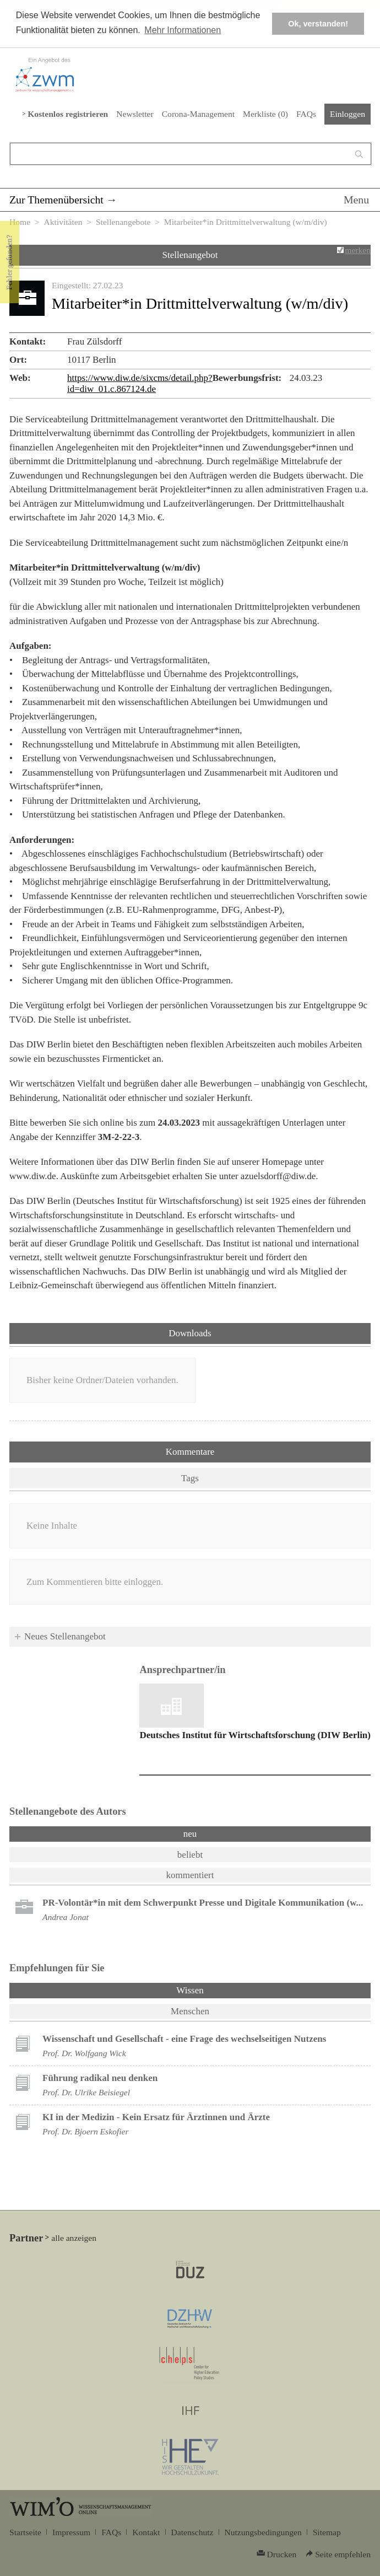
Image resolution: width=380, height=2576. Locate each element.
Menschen (190, 2011)
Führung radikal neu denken (100, 2078)
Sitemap (327, 2532)
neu (190, 1834)
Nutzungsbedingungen (263, 2532)
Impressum (71, 2532)
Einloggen (347, 114)
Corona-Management (198, 114)
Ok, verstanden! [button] (318, 23)
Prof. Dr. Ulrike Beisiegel (86, 2092)
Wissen (218, 1989)
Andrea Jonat (65, 1917)
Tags (190, 1478)
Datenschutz (192, 2532)
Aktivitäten (63, 222)
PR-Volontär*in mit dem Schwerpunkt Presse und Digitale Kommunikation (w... (202, 1902)
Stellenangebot (190, 255)
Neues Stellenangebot (65, 1636)
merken (358, 250)
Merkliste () (265, 114)
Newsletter (134, 114)
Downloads (190, 1333)
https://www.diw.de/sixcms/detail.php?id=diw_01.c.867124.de (140, 383)
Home (19, 222)
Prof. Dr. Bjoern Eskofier (85, 2131)
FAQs (306, 114)
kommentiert (190, 1875)
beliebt (190, 1854)
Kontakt (146, 2532)
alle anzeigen (73, 2237)
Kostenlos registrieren (68, 114)
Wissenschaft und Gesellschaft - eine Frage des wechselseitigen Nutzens (184, 2039)
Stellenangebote (123, 222)
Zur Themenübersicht (56, 199)
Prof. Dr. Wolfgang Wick (84, 2053)
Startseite (25, 2532)
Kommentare (190, 1451)
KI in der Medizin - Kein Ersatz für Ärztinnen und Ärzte (156, 2117)
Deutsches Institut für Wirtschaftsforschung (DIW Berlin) (255, 1735)
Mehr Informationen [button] (182, 30)
